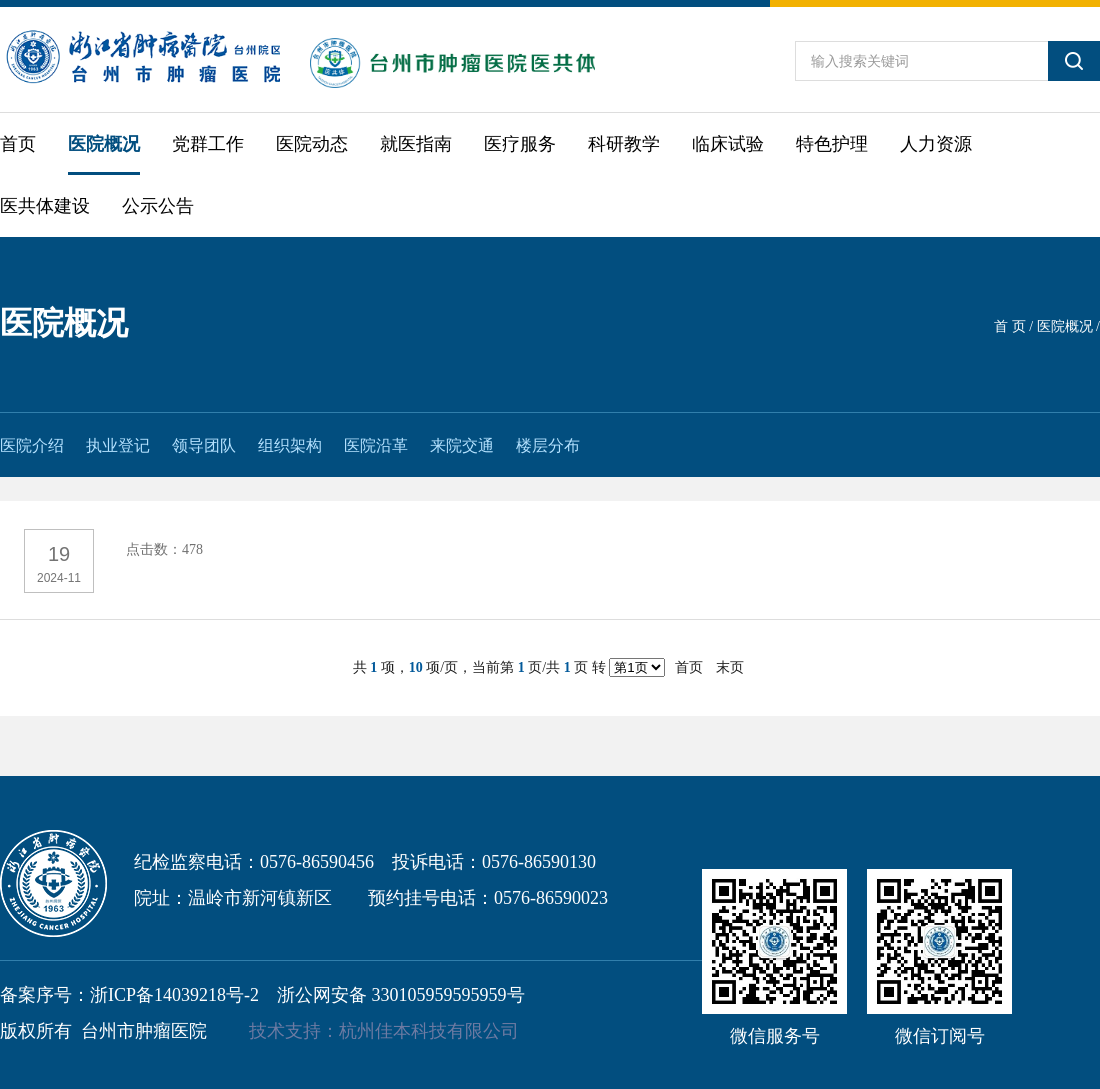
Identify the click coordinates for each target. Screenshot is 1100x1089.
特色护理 (832, 144)
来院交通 (462, 445)
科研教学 (624, 144)
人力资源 (936, 144)
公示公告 (158, 206)
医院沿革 (376, 445)
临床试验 (728, 144)
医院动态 (312, 144)
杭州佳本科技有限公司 (429, 1031)
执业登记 (118, 445)
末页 (730, 667)
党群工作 (208, 144)
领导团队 (204, 445)
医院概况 (104, 144)
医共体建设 (45, 206)
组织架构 (290, 445)
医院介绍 (32, 445)
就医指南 (416, 144)
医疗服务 (520, 144)
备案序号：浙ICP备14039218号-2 (129, 995)
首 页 (1010, 326)
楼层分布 (548, 445)
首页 (18, 144)
